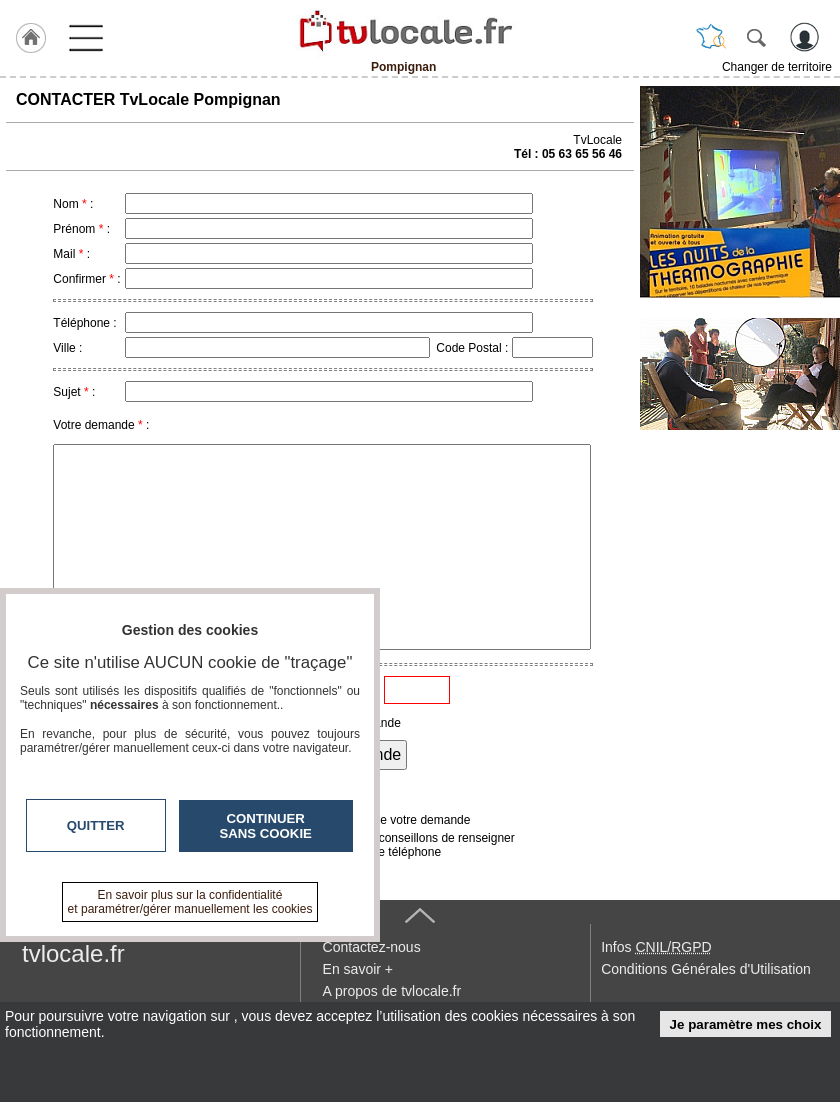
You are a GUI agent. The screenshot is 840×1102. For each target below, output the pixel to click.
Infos (656, 947)
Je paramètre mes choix (746, 1024)
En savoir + (358, 969)
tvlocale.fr (73, 953)
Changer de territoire (777, 67)
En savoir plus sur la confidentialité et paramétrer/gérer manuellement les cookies (190, 902)
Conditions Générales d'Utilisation (706, 969)
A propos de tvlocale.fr (392, 991)
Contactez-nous (372, 947)
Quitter (96, 825)
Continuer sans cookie (266, 826)
